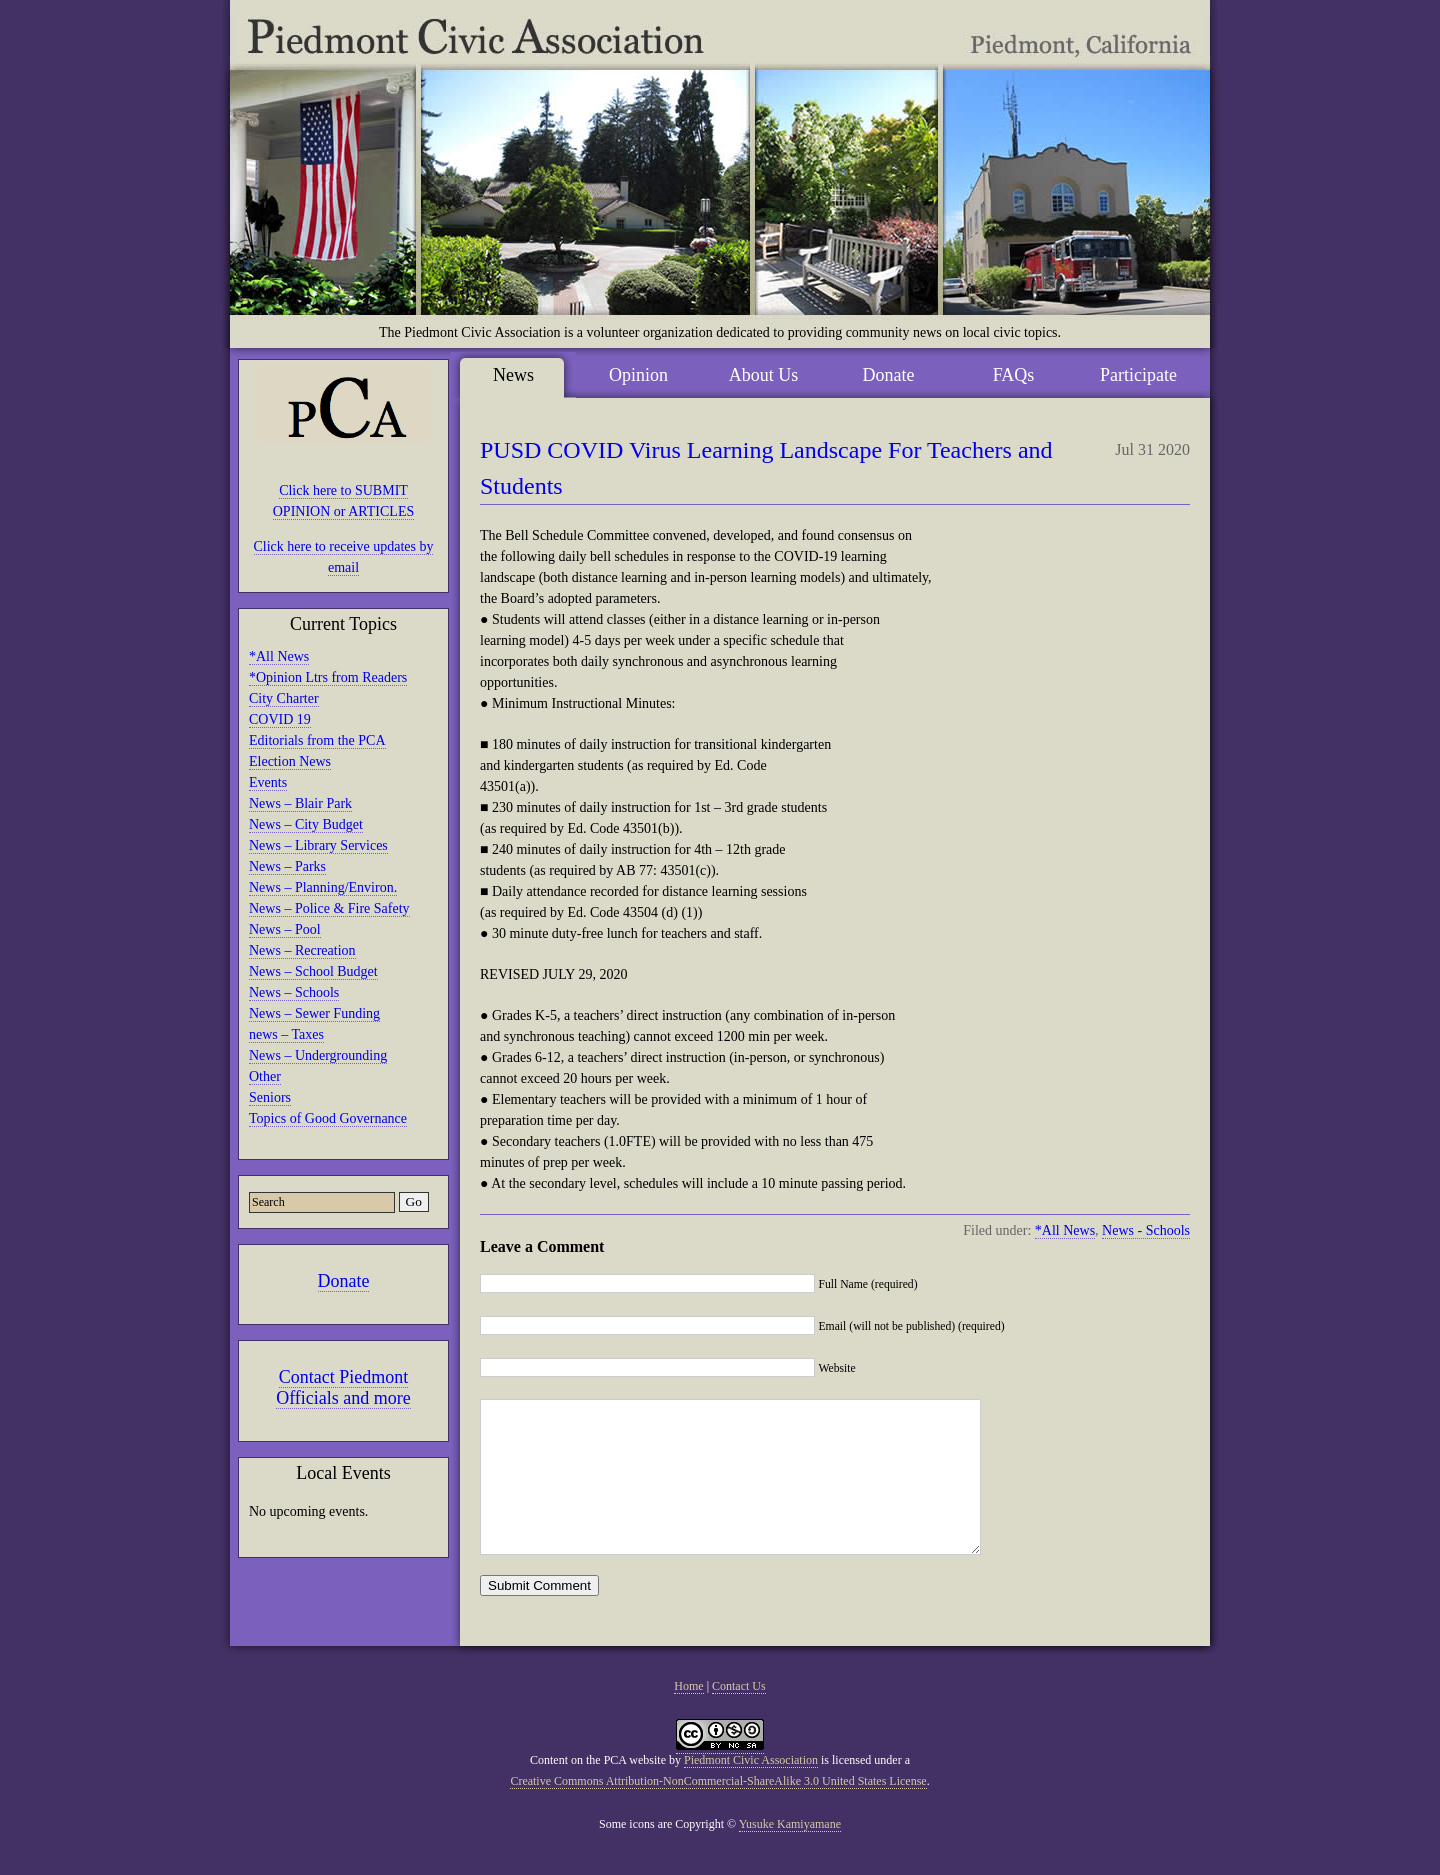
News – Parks (287, 866)
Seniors (270, 1097)
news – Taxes (286, 1034)
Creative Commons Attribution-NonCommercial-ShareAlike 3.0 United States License (718, 1811)
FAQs (1014, 375)
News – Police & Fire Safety (329, 908)
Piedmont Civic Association (751, 1790)
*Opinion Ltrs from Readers (328, 677)
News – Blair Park (300, 803)
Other (265, 1076)
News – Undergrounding (318, 1055)
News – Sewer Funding (314, 1013)
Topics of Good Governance (328, 1118)
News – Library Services (318, 845)
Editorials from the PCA (317, 740)
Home (688, 1716)
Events (268, 782)
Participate (1138, 375)
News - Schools (1146, 1230)
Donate (344, 1281)
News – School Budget (313, 971)
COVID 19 (280, 719)
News (513, 375)
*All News (279, 656)
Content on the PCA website (598, 1790)
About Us (764, 375)
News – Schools (294, 992)
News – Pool (285, 929)
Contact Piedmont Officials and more (343, 1387)
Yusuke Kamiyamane (790, 1854)
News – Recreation (302, 950)
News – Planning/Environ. (323, 887)
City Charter (284, 698)
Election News (290, 761)
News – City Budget (306, 824)
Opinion (638, 375)
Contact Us (739, 1716)
